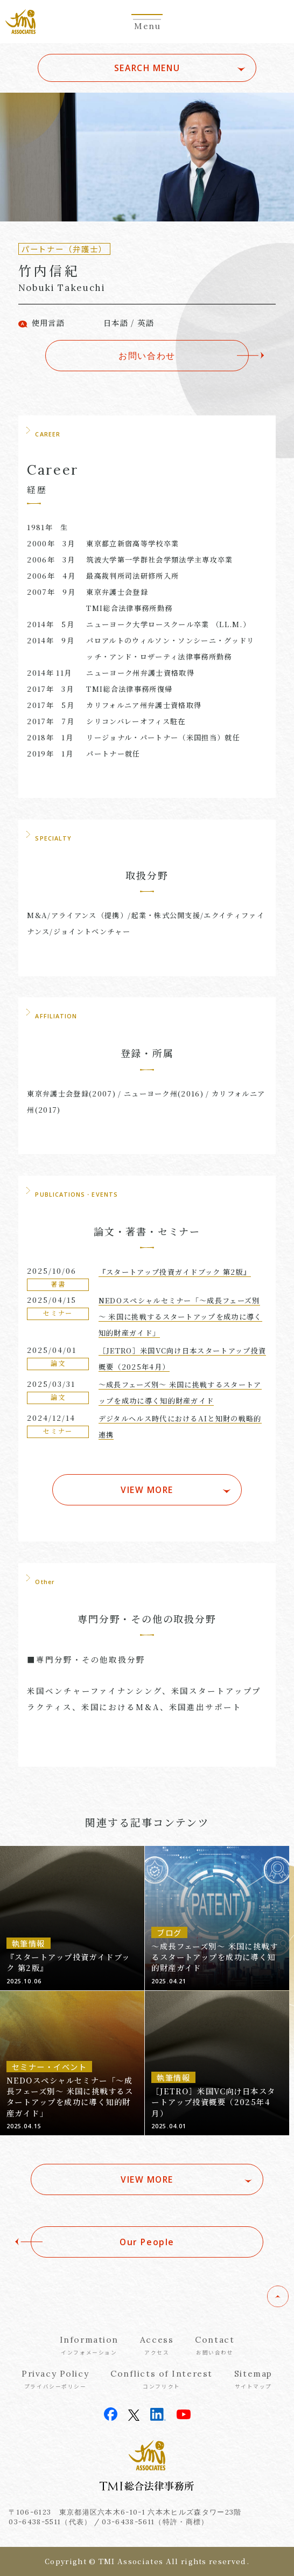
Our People (147, 2242)
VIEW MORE (147, 1490)
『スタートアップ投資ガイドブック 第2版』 (175, 1272)
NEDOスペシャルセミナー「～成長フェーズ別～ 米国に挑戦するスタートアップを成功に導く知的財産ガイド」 (180, 1316)
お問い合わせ (146, 356)
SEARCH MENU (147, 68)
